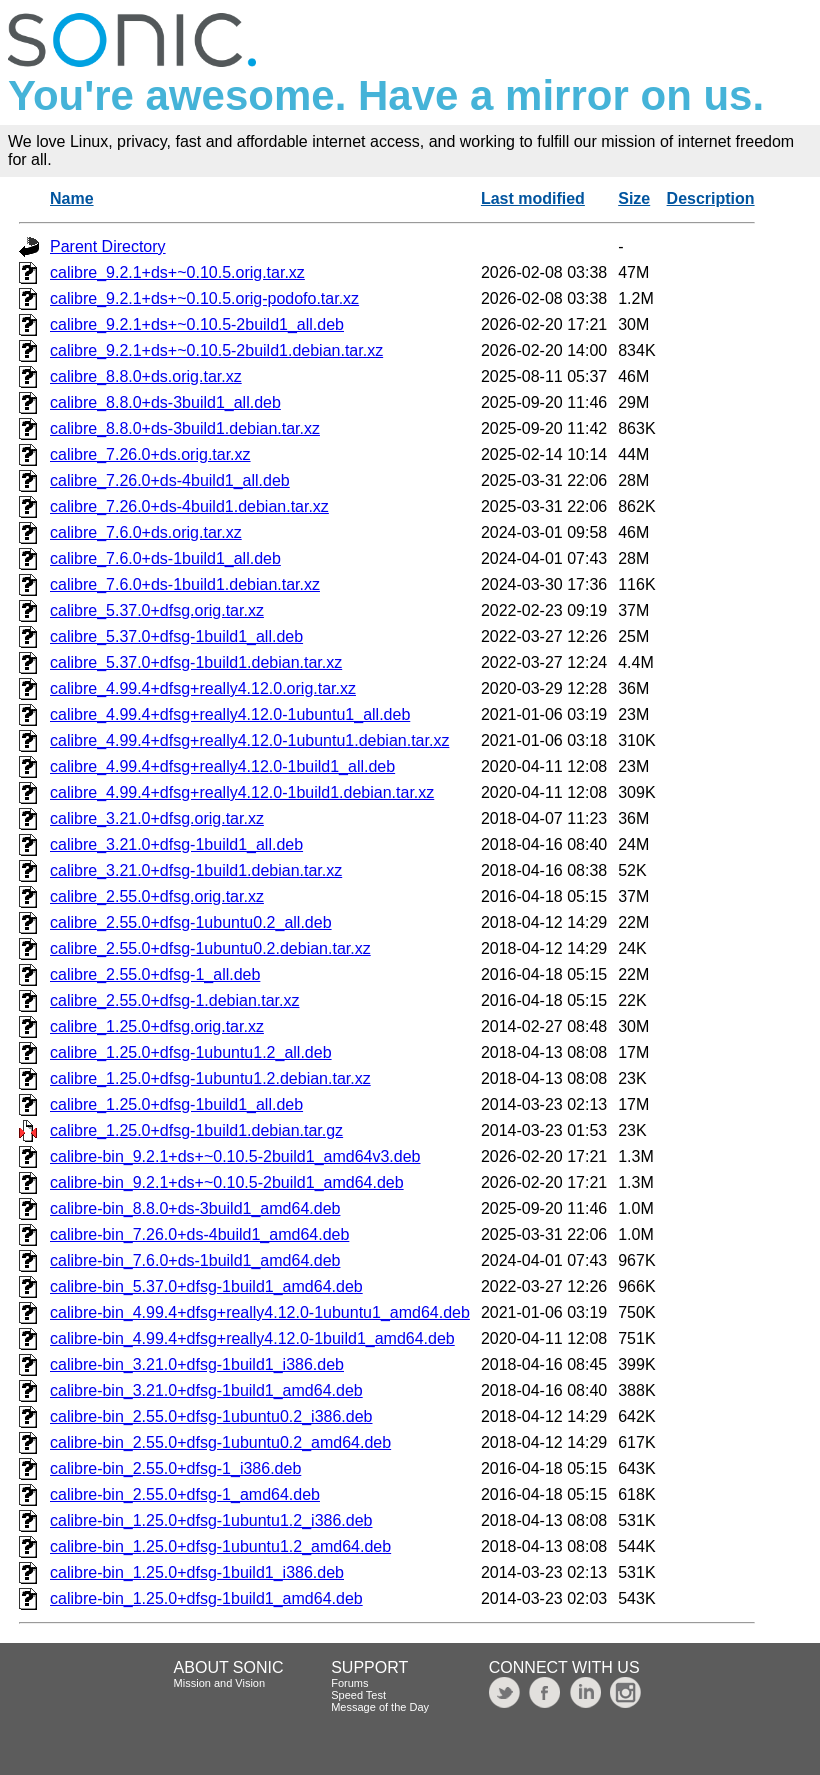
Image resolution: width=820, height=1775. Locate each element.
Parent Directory (108, 246)
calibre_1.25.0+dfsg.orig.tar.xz (157, 1026)
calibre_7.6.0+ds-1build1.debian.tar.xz (185, 584)
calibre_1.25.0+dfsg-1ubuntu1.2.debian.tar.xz (210, 1078)
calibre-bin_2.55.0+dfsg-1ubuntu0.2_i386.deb (211, 1416)
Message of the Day (380, 1707)
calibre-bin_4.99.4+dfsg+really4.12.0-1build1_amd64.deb (252, 1338)
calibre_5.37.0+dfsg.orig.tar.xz (157, 610)
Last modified (533, 198)
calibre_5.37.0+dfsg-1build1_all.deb (176, 636)
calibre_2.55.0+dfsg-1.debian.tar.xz (175, 1000)
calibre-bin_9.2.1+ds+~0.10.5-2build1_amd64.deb (227, 1182)
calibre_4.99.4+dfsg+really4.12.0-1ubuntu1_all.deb (230, 714)
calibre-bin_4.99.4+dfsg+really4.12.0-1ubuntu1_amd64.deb (260, 1312)
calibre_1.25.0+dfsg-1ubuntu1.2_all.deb (191, 1052)
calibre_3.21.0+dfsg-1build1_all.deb (176, 844)
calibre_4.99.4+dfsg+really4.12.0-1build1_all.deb (222, 766)
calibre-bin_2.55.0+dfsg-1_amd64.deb (185, 1494)
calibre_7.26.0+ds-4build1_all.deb (170, 480)
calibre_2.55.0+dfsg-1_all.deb (155, 974)
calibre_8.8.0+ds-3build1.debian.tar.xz (185, 428)
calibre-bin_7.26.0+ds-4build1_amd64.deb (199, 1234)
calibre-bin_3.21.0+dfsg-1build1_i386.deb (197, 1364)
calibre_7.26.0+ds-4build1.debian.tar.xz (189, 506)
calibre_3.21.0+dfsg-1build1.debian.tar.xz (196, 870)
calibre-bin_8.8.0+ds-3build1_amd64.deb (195, 1208)
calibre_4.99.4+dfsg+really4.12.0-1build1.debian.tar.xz (242, 792)
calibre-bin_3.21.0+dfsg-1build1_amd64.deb (206, 1390)
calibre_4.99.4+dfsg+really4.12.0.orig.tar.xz (203, 688)
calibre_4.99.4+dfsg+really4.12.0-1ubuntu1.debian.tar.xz (249, 740)
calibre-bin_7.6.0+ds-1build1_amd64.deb (195, 1260)
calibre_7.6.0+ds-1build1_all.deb (165, 558)
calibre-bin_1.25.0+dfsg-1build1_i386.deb (197, 1572)
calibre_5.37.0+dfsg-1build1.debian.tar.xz (196, 662)
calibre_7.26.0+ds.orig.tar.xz (150, 454)
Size (634, 198)
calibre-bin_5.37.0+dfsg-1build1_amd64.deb (206, 1286)
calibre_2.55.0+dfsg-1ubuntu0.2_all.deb (191, 922)
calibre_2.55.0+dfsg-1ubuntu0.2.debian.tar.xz (210, 948)
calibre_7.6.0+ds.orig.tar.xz (146, 532)
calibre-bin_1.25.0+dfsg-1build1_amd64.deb (206, 1598)
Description (711, 198)
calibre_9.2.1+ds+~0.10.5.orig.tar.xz (177, 272)
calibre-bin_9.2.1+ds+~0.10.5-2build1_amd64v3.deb (235, 1156)
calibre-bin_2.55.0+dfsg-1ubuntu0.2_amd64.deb (220, 1442)
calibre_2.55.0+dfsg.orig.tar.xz (157, 896)
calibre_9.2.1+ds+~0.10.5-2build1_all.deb (197, 324)
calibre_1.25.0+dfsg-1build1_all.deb (176, 1104)
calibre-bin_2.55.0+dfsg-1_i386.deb (175, 1468)
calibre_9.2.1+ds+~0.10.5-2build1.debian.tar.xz (216, 350)
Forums (349, 1683)
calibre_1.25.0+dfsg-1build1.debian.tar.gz (196, 1130)
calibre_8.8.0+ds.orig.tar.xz (146, 376)
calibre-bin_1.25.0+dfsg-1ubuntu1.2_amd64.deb (220, 1546)
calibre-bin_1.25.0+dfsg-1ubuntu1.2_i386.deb (211, 1520)
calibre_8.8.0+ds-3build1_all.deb (165, 402)
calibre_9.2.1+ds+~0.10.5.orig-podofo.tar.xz (204, 298)
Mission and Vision (220, 1683)
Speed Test (358, 1695)
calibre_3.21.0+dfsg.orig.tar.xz (157, 818)
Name (72, 198)
